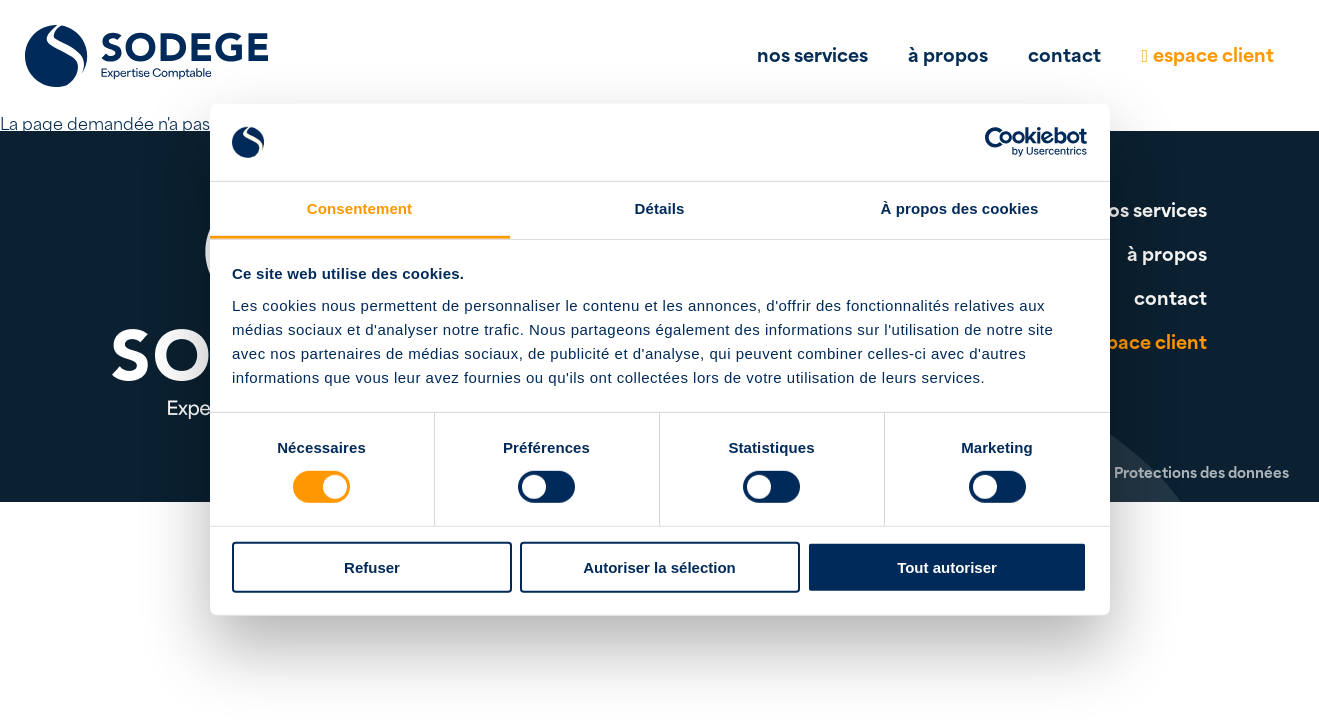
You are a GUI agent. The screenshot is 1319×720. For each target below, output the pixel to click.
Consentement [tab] (359, 208)
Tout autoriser (947, 566)
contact (1064, 53)
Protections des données (1201, 471)
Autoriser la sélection (659, 566)
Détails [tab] (660, 208)
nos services (812, 53)
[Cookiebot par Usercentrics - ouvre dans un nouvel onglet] (999, 142)
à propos (948, 53)
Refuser (372, 566)
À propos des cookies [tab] (960, 208)
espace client (1213, 53)
